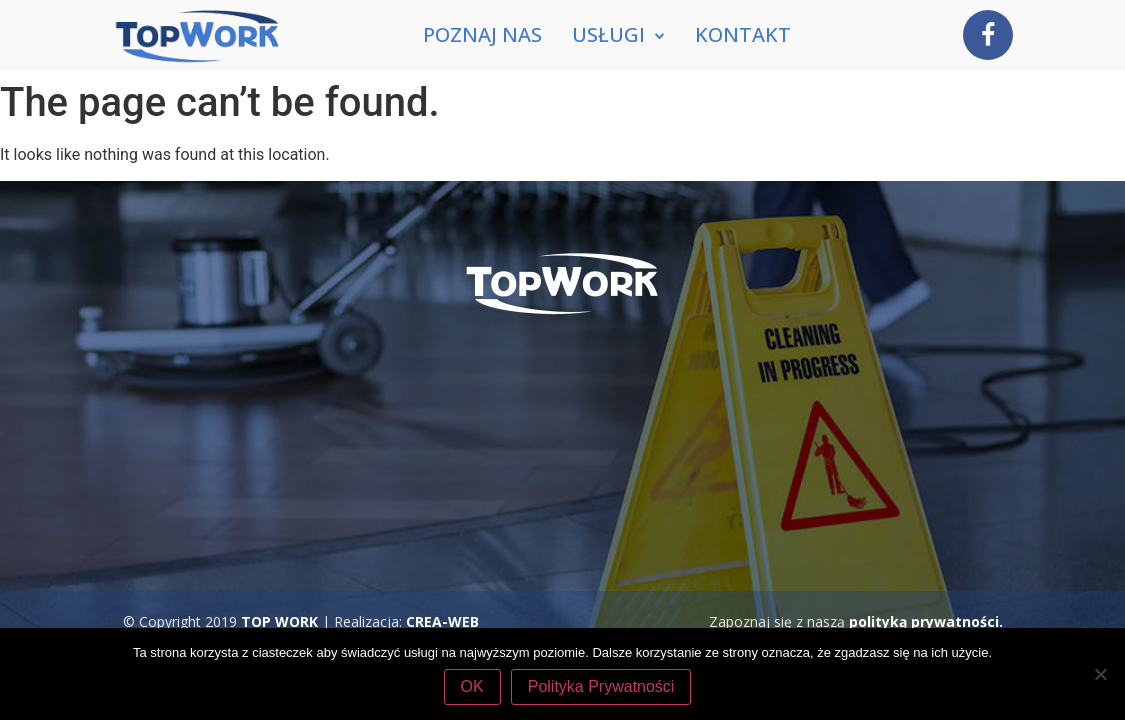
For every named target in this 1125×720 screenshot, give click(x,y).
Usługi (618, 35)
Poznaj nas (482, 34)
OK (472, 686)
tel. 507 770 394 (668, 504)
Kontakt (743, 34)
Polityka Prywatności (601, 686)
